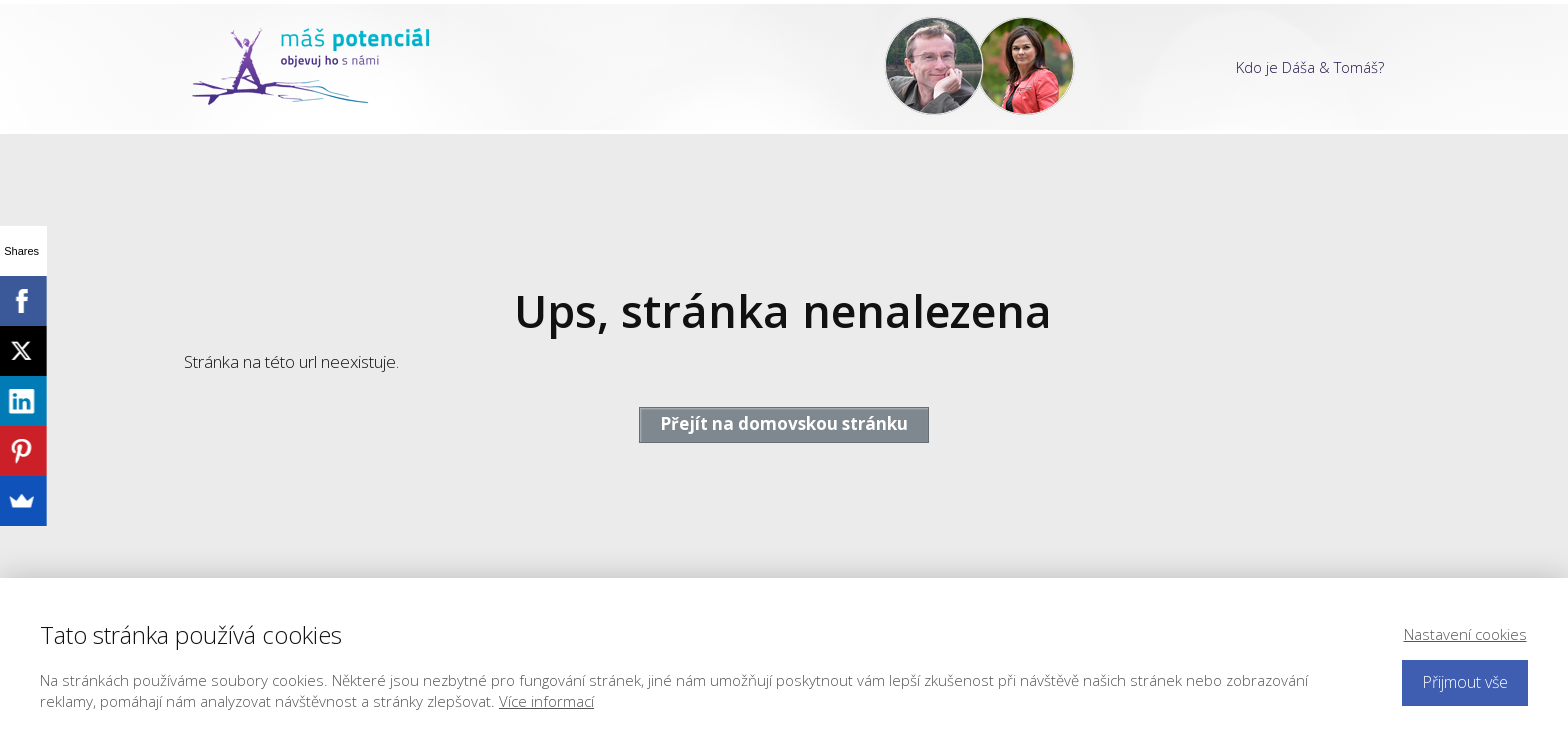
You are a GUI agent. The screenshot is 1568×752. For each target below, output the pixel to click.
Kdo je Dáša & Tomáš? (1310, 67)
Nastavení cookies (1465, 634)
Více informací (546, 701)
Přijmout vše (1465, 682)
